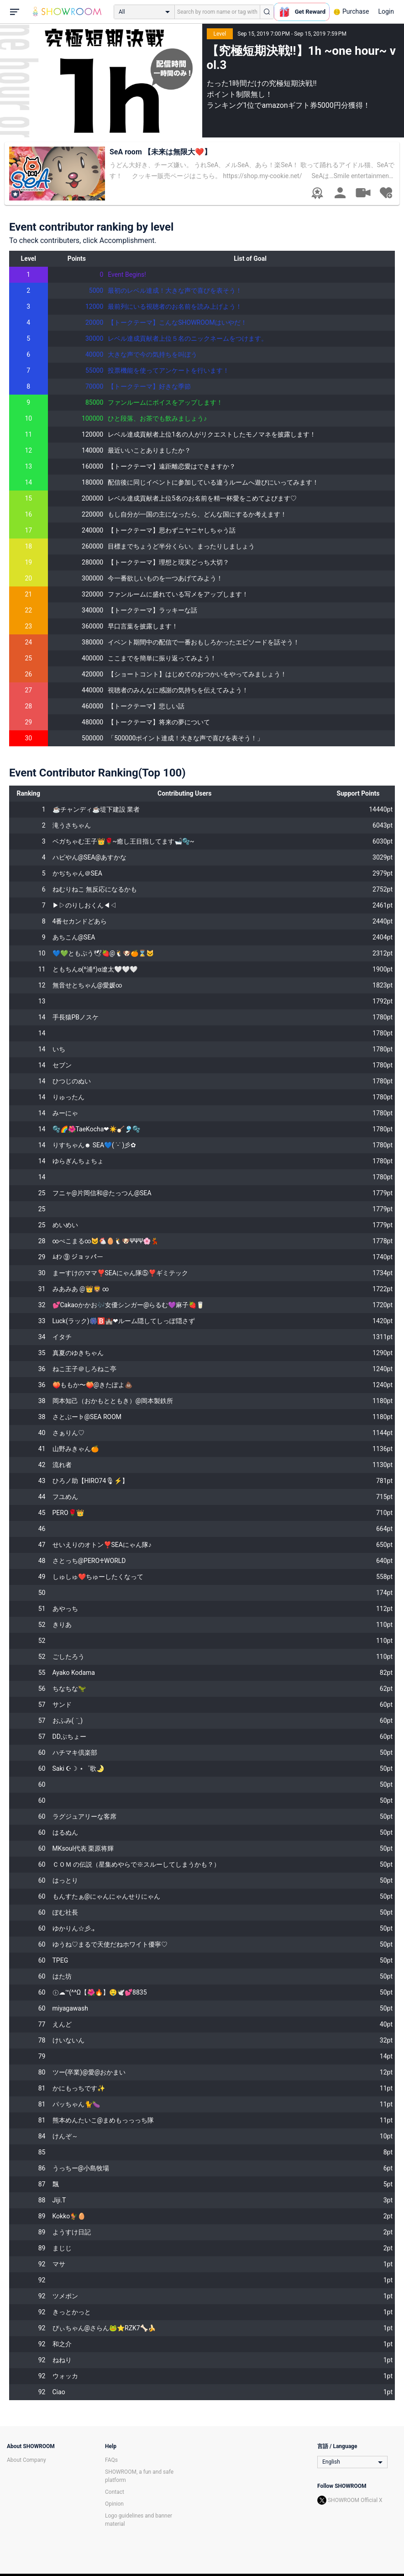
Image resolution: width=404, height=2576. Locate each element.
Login (386, 11)
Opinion (114, 2504)
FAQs (111, 2460)
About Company (26, 2460)
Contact (114, 2492)
